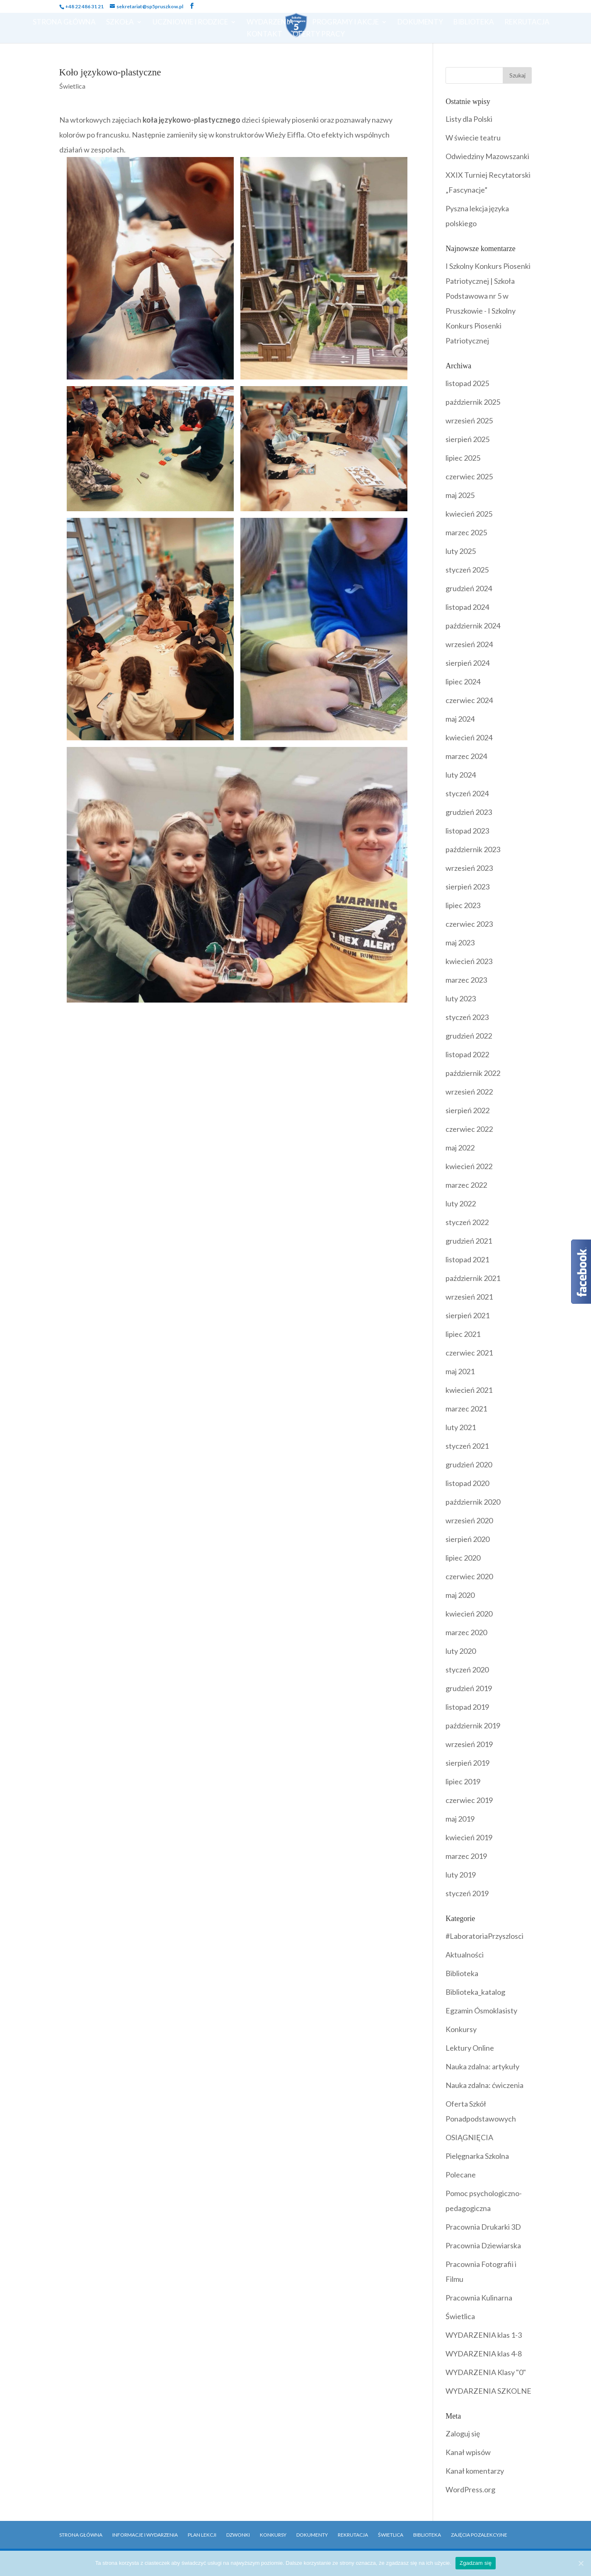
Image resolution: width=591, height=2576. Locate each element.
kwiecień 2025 (469, 513)
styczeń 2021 (467, 1445)
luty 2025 (461, 551)
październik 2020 (473, 1501)
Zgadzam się (476, 2563)
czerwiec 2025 (469, 476)
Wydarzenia (270, 22)
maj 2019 (460, 1818)
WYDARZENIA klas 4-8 (484, 2353)
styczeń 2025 (467, 569)
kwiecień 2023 (469, 961)
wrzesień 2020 (469, 1520)
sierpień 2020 (467, 1539)
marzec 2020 (466, 1632)
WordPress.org (470, 2489)
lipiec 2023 (463, 905)
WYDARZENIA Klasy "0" (486, 2372)
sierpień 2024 (467, 662)
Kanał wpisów (468, 2452)
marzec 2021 (466, 1408)
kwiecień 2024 (469, 737)
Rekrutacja (527, 22)
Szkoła (120, 22)
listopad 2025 (467, 383)
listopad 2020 (467, 1483)
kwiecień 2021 (469, 1389)
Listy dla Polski (469, 118)
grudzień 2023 (469, 812)
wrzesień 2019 (469, 1744)
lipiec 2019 (463, 1781)
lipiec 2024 (463, 681)
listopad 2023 (467, 830)
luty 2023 (461, 998)
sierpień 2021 (467, 1315)
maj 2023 (460, 942)
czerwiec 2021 (469, 1352)
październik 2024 (473, 625)
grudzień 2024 (469, 588)
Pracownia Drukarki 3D (483, 2226)
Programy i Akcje (345, 22)
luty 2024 (461, 774)
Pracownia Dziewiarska (483, 2245)
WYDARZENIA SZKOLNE (488, 2390)
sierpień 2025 (467, 439)
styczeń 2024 (467, 793)
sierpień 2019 (467, 1762)
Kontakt (264, 34)
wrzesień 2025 (469, 420)
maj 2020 (460, 1595)
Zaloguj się (463, 2433)
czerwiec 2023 (469, 923)
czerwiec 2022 (469, 1128)
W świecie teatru (473, 137)
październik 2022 (473, 1073)
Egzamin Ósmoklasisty (481, 2010)
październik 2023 (473, 849)
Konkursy (461, 2029)
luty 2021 (461, 1427)
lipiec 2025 (463, 457)
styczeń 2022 (467, 1222)
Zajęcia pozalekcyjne (479, 2535)
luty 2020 (461, 1650)
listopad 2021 (467, 1259)
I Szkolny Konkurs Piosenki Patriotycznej (481, 325)
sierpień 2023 (467, 886)
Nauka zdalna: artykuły (482, 2066)
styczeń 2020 (467, 1669)
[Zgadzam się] (580, 2563)
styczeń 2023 (467, 1017)
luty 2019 (461, 1874)
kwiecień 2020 (469, 1613)
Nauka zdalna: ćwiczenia (484, 2085)
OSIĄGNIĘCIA (469, 2137)
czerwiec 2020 (469, 1576)
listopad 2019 (467, 1706)
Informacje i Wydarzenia (145, 2535)
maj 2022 (460, 1147)
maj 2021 (460, 1371)
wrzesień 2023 (469, 867)
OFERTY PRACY (319, 34)
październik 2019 (473, 1725)
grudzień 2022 (469, 1035)
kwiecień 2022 (469, 1166)
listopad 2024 (467, 606)
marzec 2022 (466, 1184)
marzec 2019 (466, 1856)
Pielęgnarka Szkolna (477, 2155)
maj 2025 (460, 495)
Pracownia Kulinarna (479, 2297)
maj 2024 (460, 718)
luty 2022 (461, 1203)
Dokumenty (420, 22)
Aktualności (465, 1954)
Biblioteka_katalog (475, 1991)
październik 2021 (473, 1278)
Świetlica (72, 86)
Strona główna (80, 2535)
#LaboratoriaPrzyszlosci (484, 1935)
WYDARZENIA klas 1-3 (484, 2334)
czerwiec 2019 (469, 1800)
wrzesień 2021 (469, 1296)
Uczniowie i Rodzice (190, 22)
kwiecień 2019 (469, 1837)
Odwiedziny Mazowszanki (487, 156)
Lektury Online (470, 2047)
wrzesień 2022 (469, 1091)
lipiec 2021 (463, 1334)
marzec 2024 (466, 756)
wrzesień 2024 (469, 644)
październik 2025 (473, 401)
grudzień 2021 (469, 1240)
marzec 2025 (466, 532)
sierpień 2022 (467, 1110)
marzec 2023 (466, 979)
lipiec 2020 (463, 1557)
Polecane (461, 2174)
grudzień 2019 (469, 1688)
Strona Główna (64, 22)
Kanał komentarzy (475, 2470)
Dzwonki (238, 2535)
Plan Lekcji (202, 2535)
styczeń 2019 (467, 1893)
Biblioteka (473, 22)
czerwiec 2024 (469, 700)
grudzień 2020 (469, 1464)
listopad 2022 (467, 1054)
